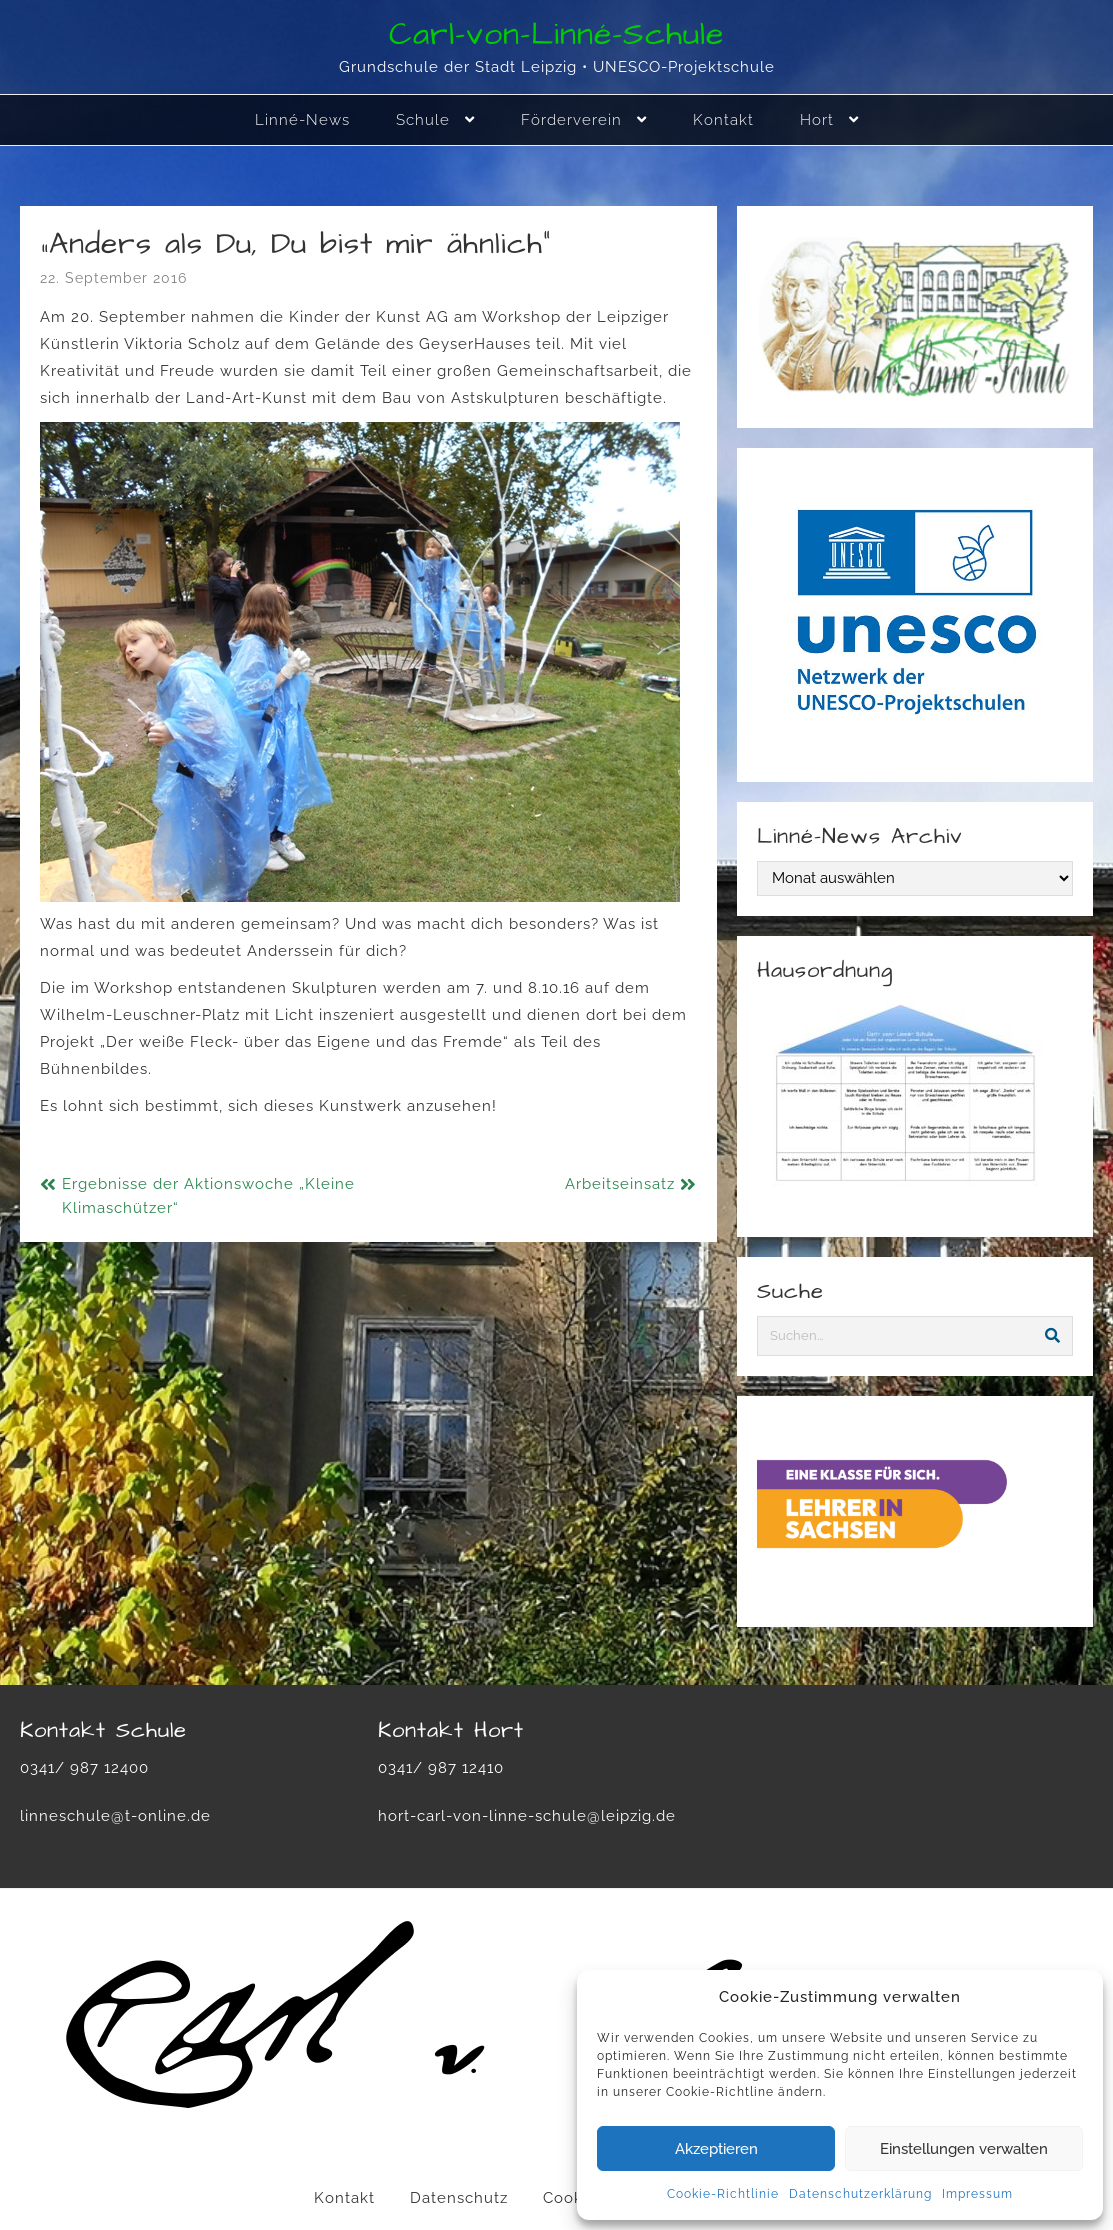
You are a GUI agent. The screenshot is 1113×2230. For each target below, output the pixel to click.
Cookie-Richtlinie (723, 2194)
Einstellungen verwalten (964, 2149)
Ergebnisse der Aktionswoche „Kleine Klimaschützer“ (208, 1196)
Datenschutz (459, 2198)
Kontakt (344, 2198)
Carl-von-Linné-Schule (556, 34)
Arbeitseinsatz (620, 1184)
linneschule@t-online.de (115, 1816)
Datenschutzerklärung (860, 2194)
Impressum (977, 2194)
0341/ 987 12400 (84, 1768)
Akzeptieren (716, 2149)
